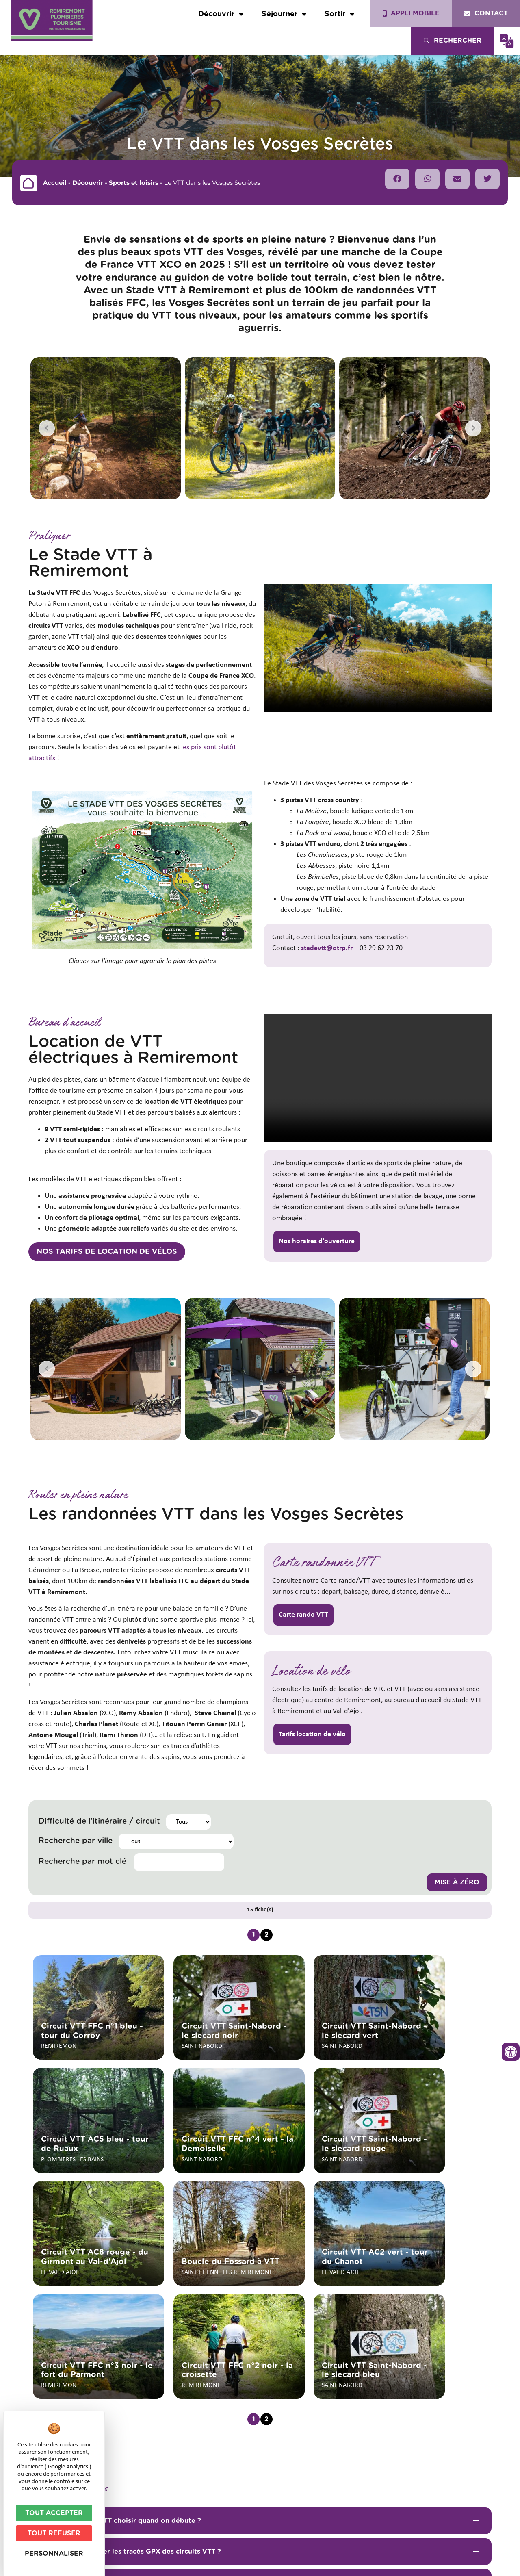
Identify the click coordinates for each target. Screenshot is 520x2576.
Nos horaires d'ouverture (317, 1241)
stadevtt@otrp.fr (327, 948)
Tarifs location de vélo (312, 1734)
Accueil (55, 182)
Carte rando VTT (303, 1615)
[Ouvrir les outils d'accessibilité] (511, 2052)
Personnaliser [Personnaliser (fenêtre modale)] (54, 2553)
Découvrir (220, 14)
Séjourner (284, 14)
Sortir (339, 14)
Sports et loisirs (133, 182)
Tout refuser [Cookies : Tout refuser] (54, 2533)
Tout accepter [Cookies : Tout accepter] (54, 2513)
